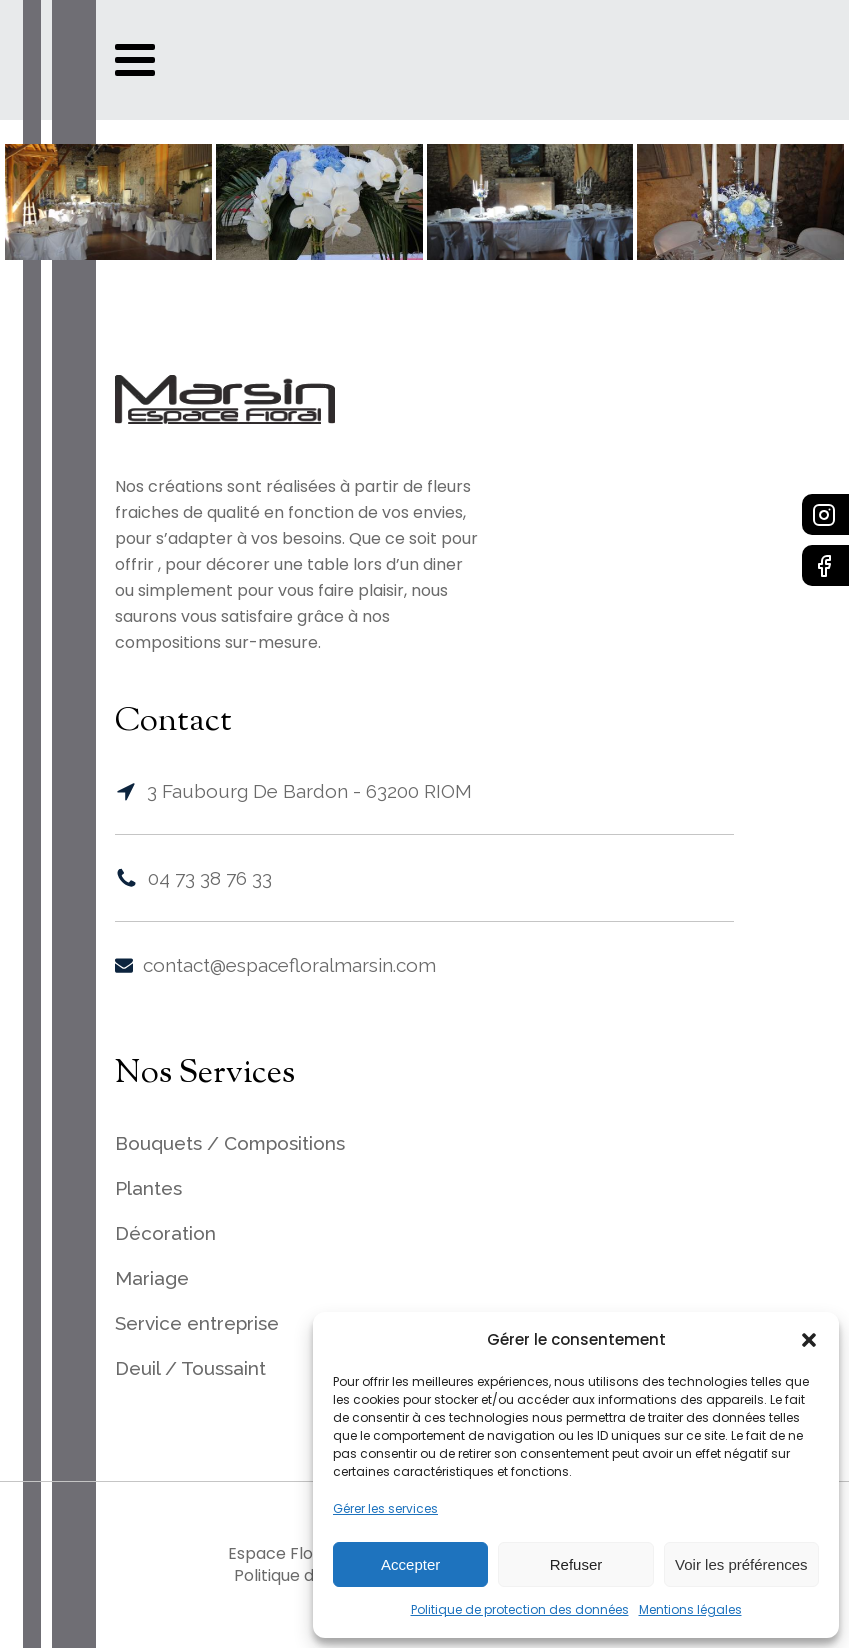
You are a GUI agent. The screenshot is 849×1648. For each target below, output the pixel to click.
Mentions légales (690, 1609)
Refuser (576, 1564)
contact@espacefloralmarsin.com (289, 965)
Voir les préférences (741, 1564)
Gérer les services (385, 1508)
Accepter (410, 1564)
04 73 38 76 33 (210, 878)
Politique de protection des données (520, 1609)
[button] (809, 1340)
